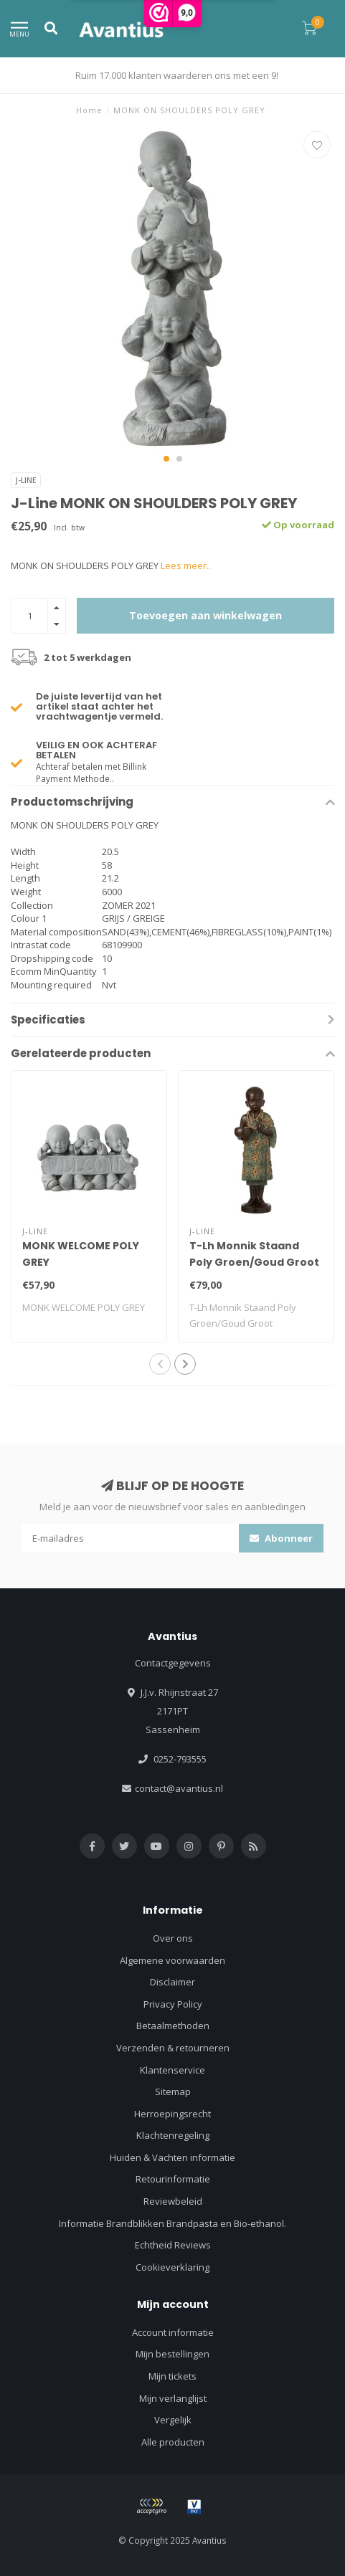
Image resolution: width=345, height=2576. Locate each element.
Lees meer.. (186, 565)
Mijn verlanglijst (173, 2398)
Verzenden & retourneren (173, 2047)
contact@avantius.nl (179, 1788)
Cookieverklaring (172, 2267)
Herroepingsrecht (172, 2113)
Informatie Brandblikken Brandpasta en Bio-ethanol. (172, 2223)
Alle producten (172, 2442)
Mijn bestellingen (172, 2353)
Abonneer (281, 1538)
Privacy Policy (172, 2004)
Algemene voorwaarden (172, 1960)
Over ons (173, 1938)
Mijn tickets (172, 2376)
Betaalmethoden (172, 2025)
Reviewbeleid (172, 2201)
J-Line (26, 480)
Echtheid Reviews (173, 2244)
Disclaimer (172, 1981)
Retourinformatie (173, 2178)
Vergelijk (173, 2419)
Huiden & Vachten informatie (172, 2157)
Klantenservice (172, 2070)
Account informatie (173, 2332)
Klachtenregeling (172, 2135)
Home (89, 110)
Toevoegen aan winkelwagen (205, 615)
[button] (166, 459)
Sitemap (173, 2091)
